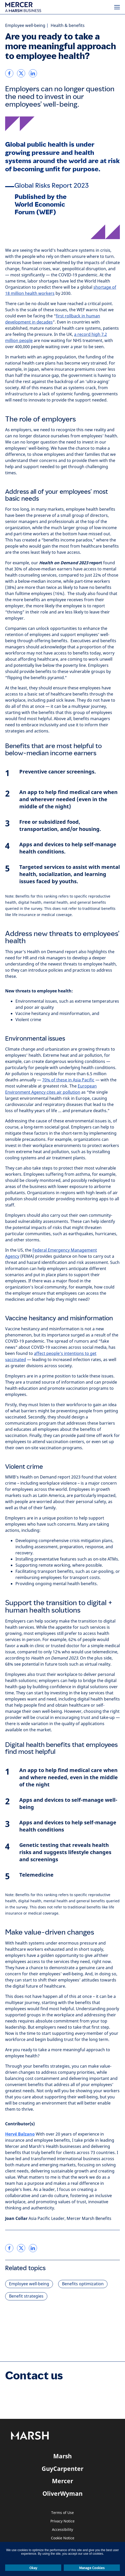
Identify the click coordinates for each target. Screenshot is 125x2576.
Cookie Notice (62, 2538)
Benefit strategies (26, 2296)
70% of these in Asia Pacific (68, 1080)
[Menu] (117, 7)
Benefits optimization (83, 2284)
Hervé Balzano (20, 2134)
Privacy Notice (62, 2521)
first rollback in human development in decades (52, 319)
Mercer (62, 2481)
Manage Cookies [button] (92, 2567)
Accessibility (62, 2529)
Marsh (62, 2456)
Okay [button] (33, 2567)
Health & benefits (68, 25)
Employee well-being (25, 25)
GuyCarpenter (62, 2468)
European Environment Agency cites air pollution (51, 1089)
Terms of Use (62, 2512)
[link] (9, 73)
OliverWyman (62, 2493)
